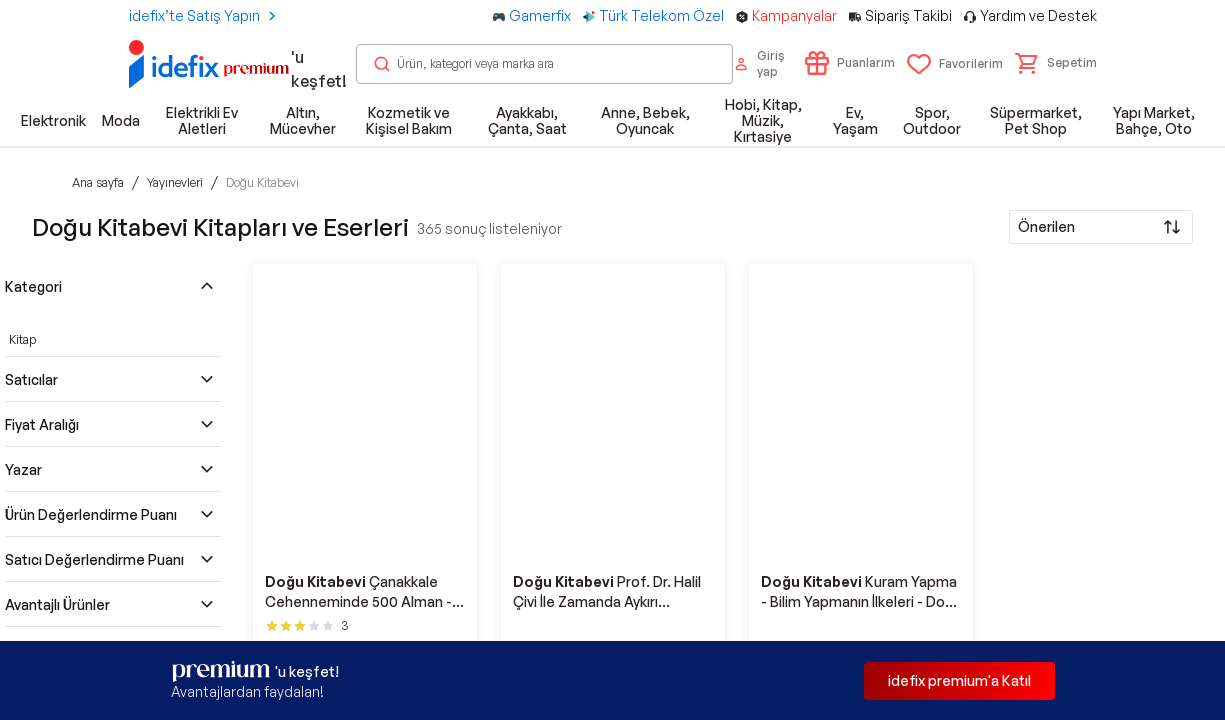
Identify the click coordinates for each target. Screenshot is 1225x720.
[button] (1056, 63)
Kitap (22, 339)
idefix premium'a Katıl (959, 680)
